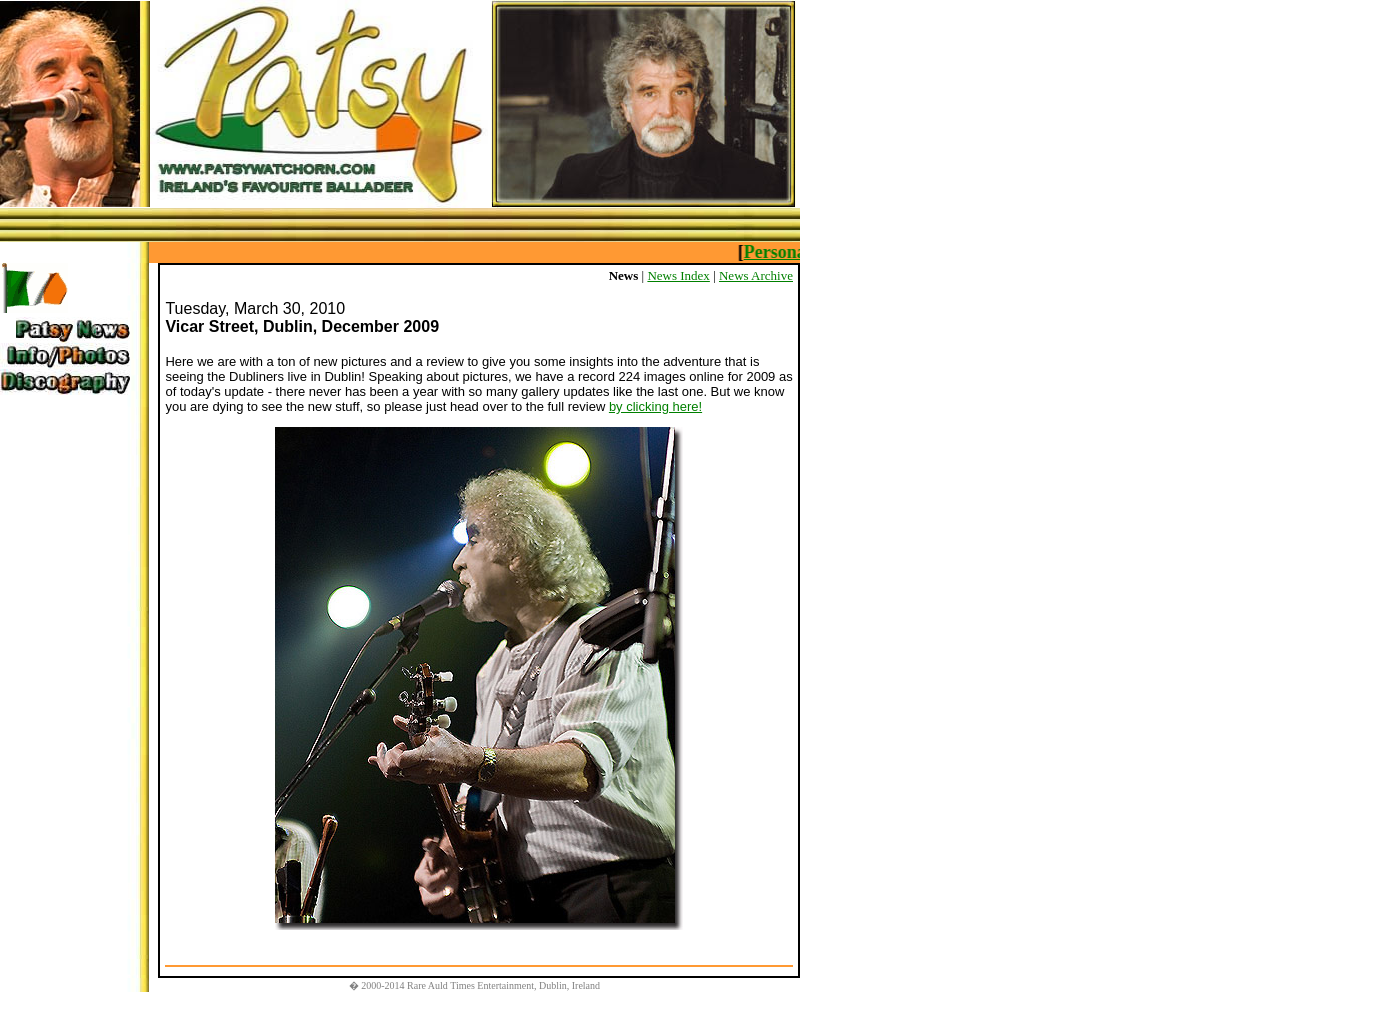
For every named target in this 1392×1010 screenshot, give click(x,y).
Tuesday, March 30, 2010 (255, 308)
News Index (678, 275)
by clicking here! (655, 406)
